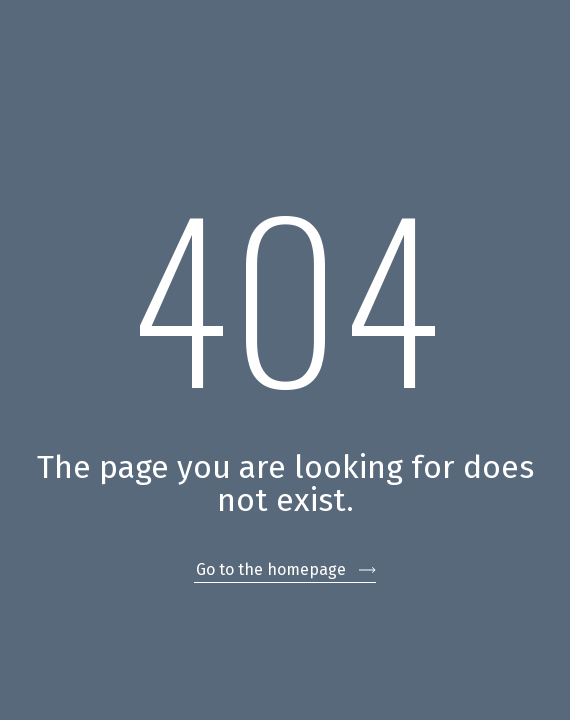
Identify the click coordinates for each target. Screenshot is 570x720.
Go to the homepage (271, 569)
